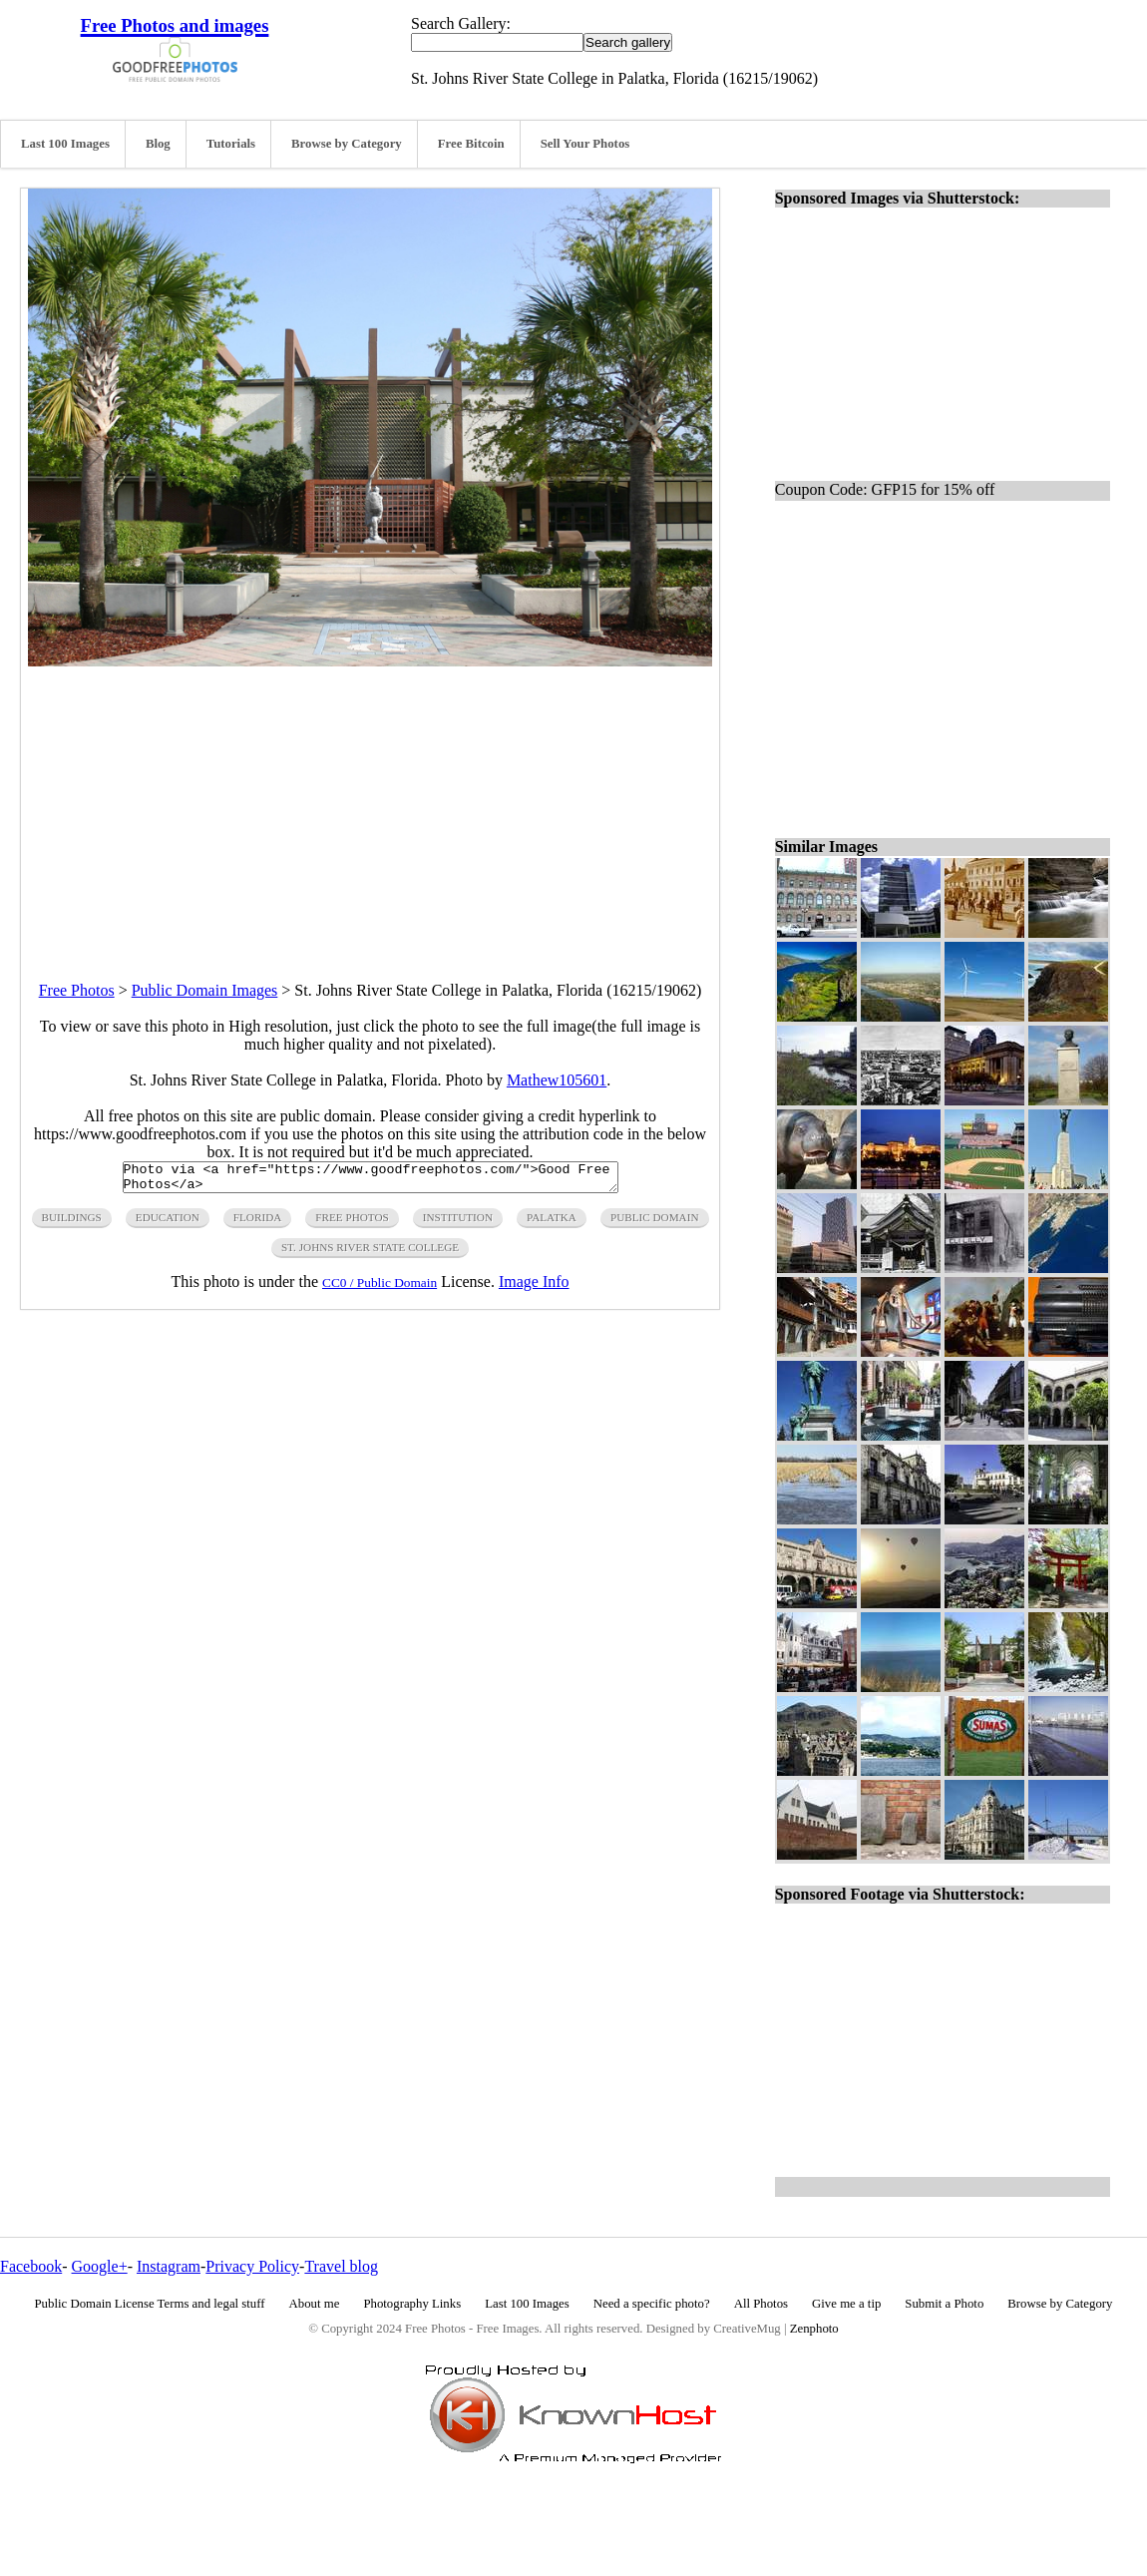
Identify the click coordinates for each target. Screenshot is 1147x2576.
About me (314, 2304)
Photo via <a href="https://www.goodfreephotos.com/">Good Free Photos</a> (370, 1180)
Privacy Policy (252, 2266)
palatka (551, 1223)
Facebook (31, 2266)
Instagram (168, 2266)
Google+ (100, 2266)
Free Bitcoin (471, 144)
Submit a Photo (944, 2304)
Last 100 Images (65, 144)
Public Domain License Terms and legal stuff (150, 2304)
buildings (72, 1223)
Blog (158, 144)
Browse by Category (346, 144)
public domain (654, 1223)
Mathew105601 (556, 1080)
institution (458, 1223)
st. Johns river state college (370, 1253)
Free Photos (77, 990)
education (167, 1223)
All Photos (761, 2304)
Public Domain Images (205, 990)
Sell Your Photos (585, 144)
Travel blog (341, 2266)
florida (257, 1223)
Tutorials (230, 144)
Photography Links (412, 2304)
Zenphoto (814, 2329)
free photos (351, 1223)
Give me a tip (846, 2304)
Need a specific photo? (651, 2304)
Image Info (534, 1287)
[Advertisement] (370, 806)
